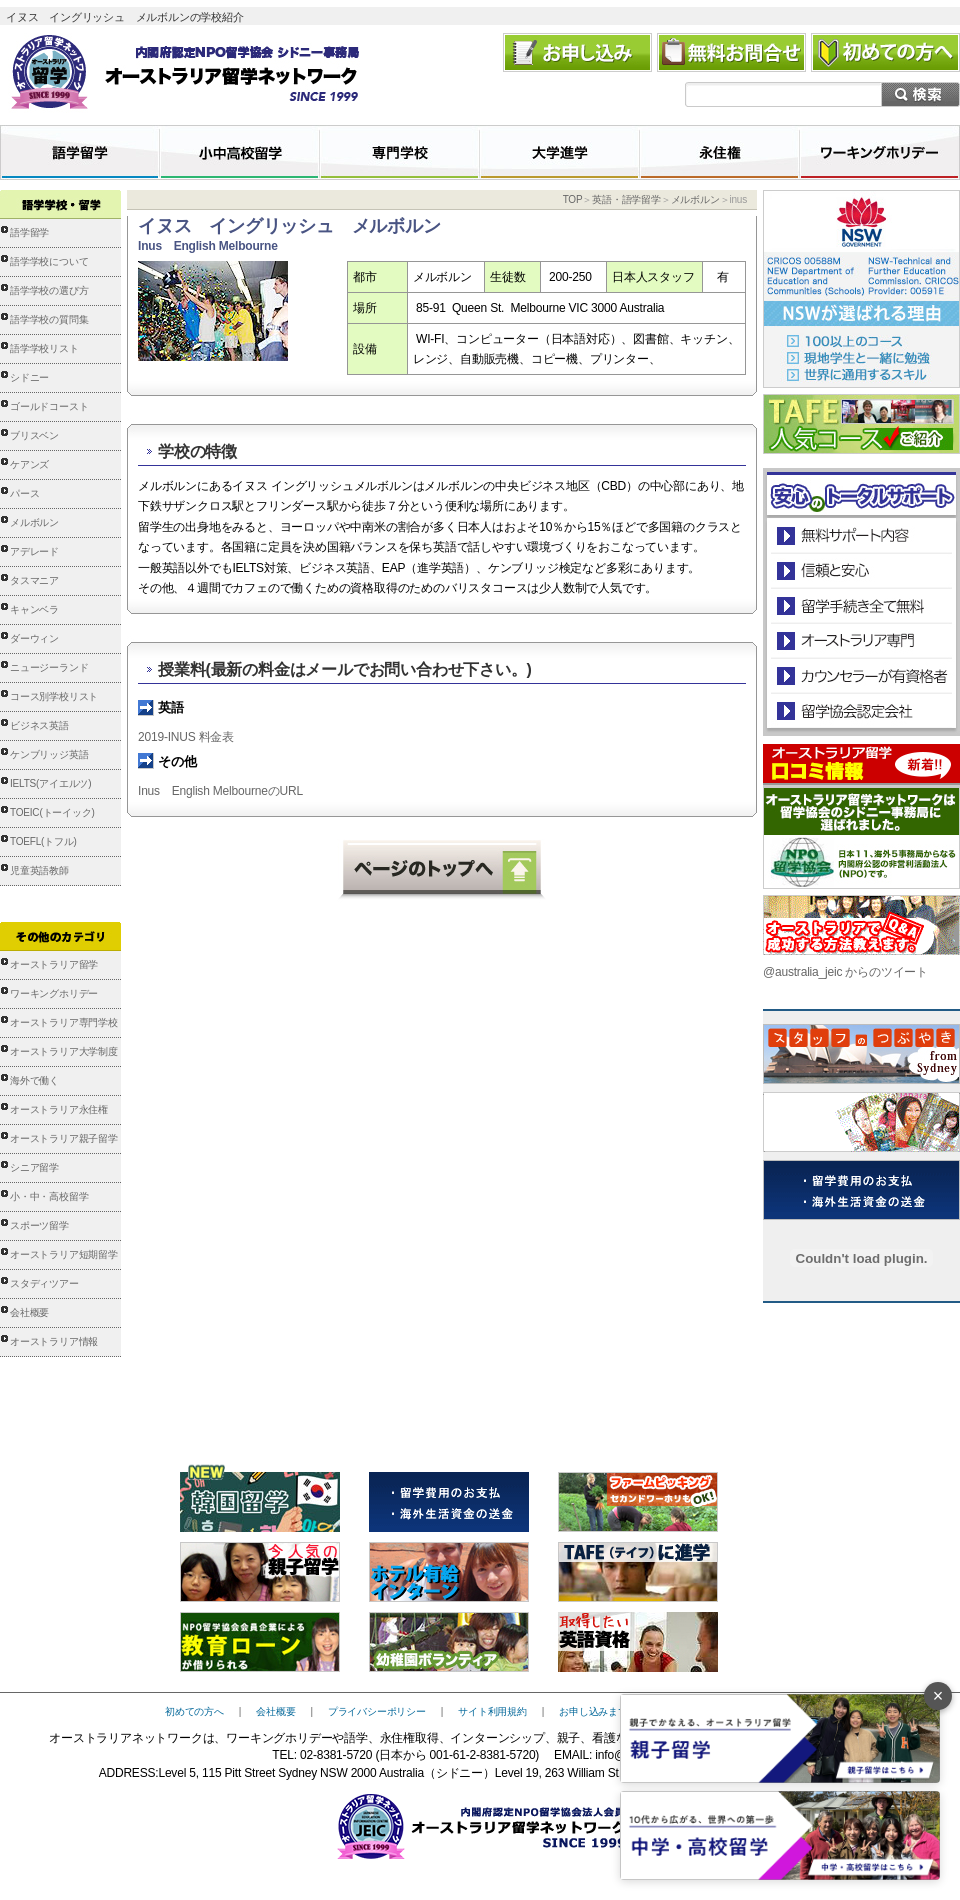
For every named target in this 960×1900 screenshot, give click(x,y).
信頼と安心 (861, 570)
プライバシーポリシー (377, 1711)
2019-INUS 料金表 (186, 737)
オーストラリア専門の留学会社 (860, 640)
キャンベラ (34, 609)
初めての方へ (194, 1711)
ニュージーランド (49, 667)
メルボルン (34, 522)
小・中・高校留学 (49, 1196)
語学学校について (49, 261)
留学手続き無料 (860, 605)
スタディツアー (44, 1283)
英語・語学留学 (626, 199)
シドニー (29, 377)
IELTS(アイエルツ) (50, 783)
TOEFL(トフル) (43, 841)
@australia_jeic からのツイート (845, 972)
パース (24, 493)
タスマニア (34, 580)
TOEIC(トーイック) (52, 812)
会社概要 (29, 1312)
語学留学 (29, 232)
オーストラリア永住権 (59, 1109)
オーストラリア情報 (54, 1341)
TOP (573, 199)
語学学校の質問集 (49, 319)
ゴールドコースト (49, 406)
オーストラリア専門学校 (64, 1022)
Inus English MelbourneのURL (220, 791)
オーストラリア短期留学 (64, 1254)
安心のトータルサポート (861, 535)
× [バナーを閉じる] (938, 1696)
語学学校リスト (44, 348)
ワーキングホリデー (54, 993)
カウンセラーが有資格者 (860, 675)
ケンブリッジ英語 (49, 754)
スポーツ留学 (39, 1225)
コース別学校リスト (54, 696)
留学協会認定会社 (860, 710)
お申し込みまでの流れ (608, 1711)
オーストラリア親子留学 (64, 1138)
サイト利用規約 (492, 1711)
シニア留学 (34, 1167)
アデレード (34, 551)
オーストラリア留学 (54, 964)
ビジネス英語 (39, 725)
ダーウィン (34, 638)
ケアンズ (29, 464)
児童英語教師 (39, 870)
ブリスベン (34, 435)
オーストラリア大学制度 (64, 1051)
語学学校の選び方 (49, 290)
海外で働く (34, 1080)
